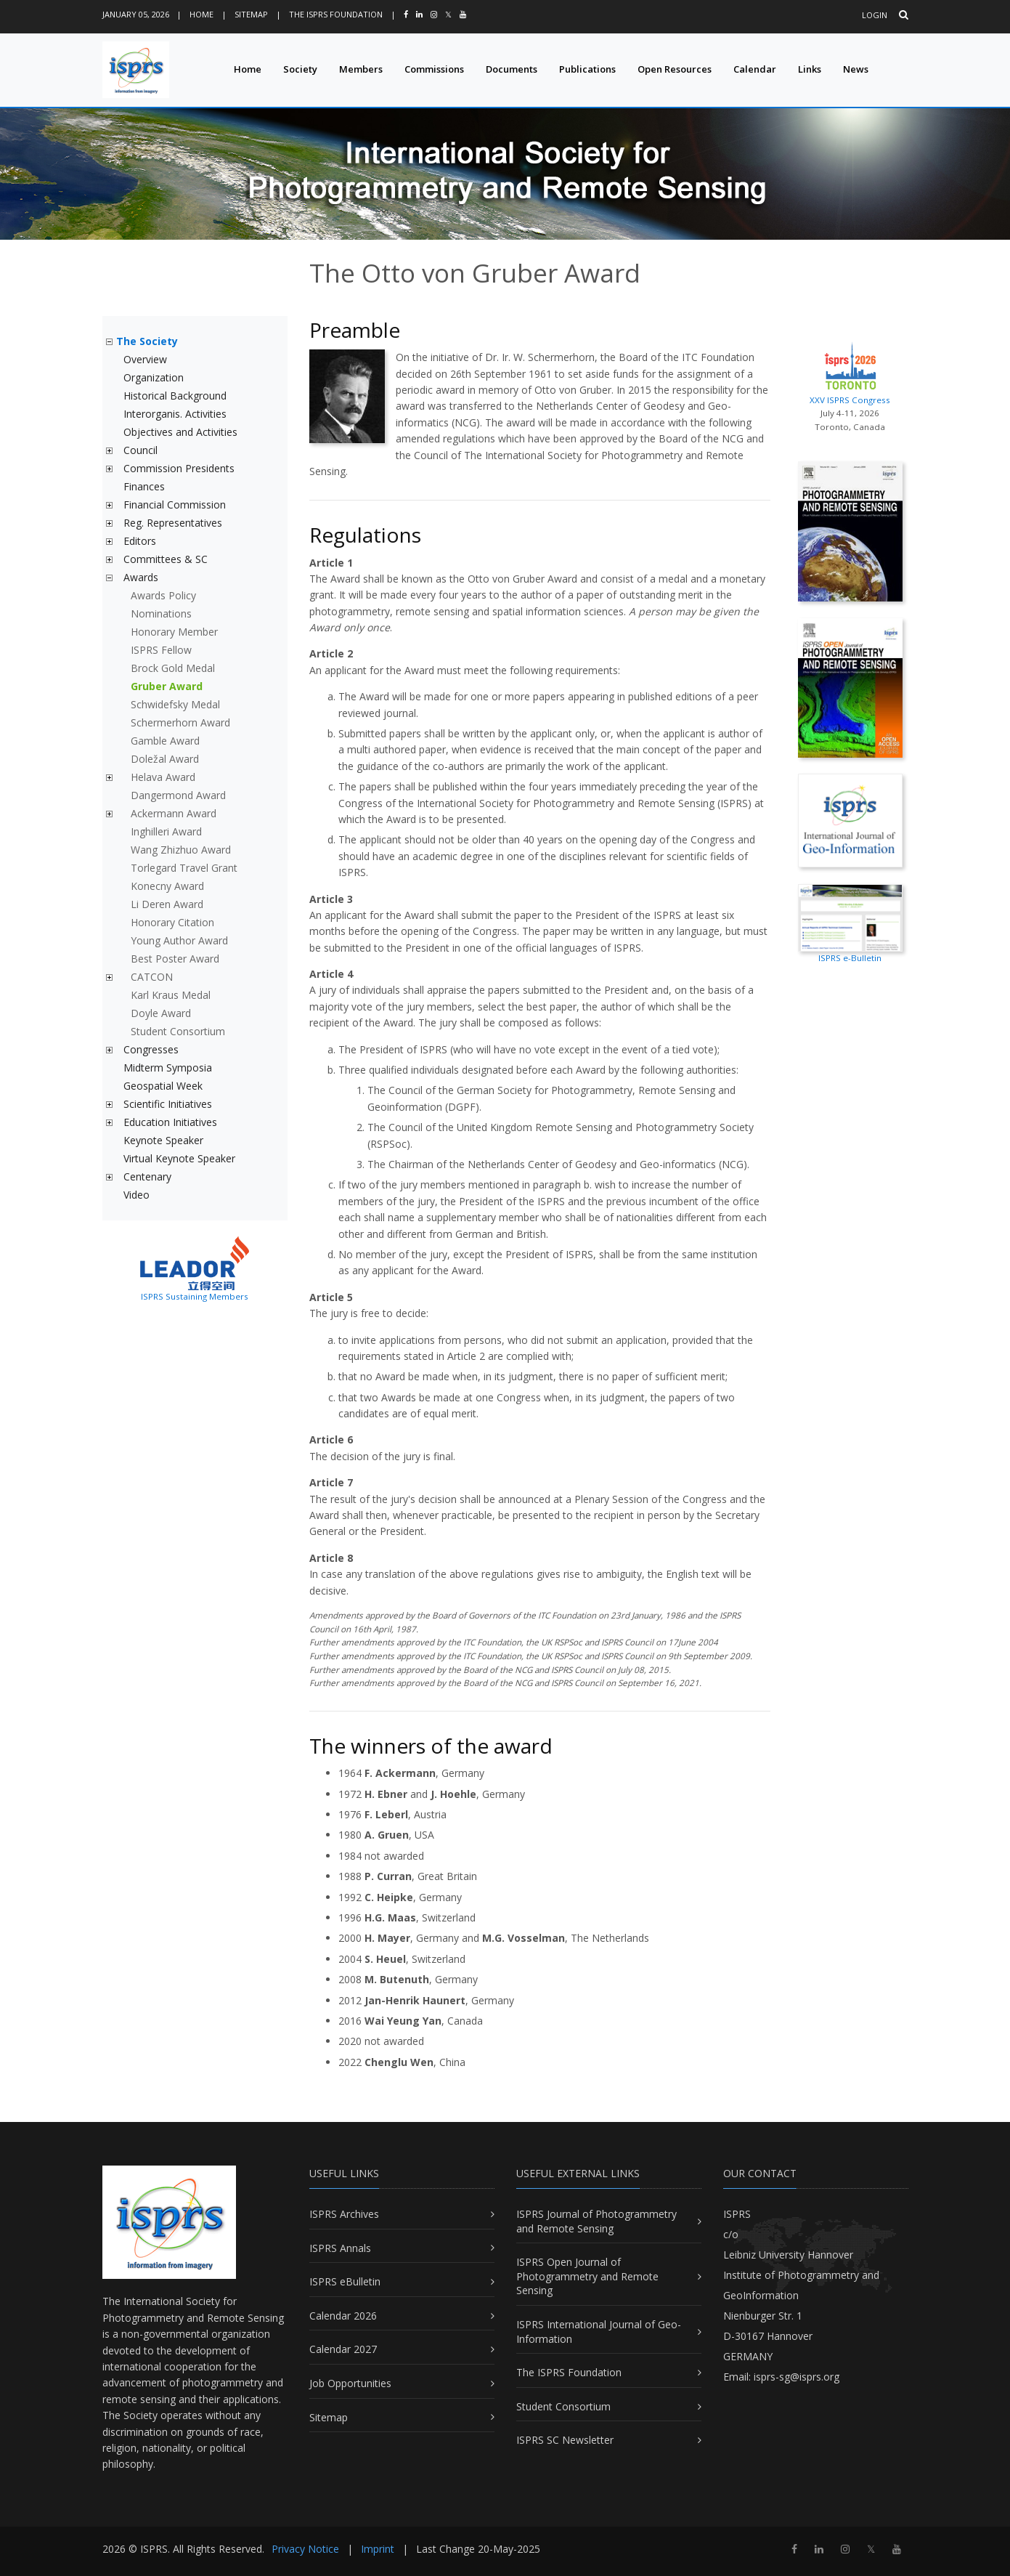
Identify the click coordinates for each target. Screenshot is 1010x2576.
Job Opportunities (350, 2383)
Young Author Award (179, 940)
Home (201, 14)
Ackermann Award (173, 813)
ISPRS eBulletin (344, 2281)
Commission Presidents (179, 468)
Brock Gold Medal (173, 668)
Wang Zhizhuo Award (181, 849)
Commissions (434, 69)
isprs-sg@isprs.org (796, 2376)
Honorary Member (174, 632)
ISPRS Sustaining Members (194, 1296)
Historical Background (175, 395)
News (855, 69)
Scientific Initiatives (167, 1104)
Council (140, 450)
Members (361, 69)
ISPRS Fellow (161, 650)
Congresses (151, 1049)
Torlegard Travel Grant (184, 868)
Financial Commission (174, 504)
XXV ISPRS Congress (850, 371)
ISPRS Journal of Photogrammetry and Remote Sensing (596, 2221)
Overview (145, 359)
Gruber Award (167, 686)
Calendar (754, 69)
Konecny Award (167, 886)
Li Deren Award (167, 904)
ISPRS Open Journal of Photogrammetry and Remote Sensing (587, 2276)
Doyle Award (161, 1013)
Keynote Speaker (163, 1140)
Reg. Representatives (172, 523)
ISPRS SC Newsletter (565, 2440)
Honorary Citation (172, 922)
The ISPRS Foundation (336, 14)
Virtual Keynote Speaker (179, 1158)
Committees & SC (165, 559)
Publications (587, 69)
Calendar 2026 (343, 2315)
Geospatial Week (163, 1086)
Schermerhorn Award (180, 722)
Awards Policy (163, 595)
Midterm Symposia (167, 1067)
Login (874, 14)
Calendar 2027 (343, 2349)
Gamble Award (165, 741)
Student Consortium (178, 1031)
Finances (144, 486)
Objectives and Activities (180, 432)
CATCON (152, 977)
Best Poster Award (175, 958)
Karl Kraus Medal (171, 995)
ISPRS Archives (344, 2214)
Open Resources (675, 69)
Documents (511, 69)
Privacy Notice (305, 2549)
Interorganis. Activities (175, 414)
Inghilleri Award (166, 831)
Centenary (147, 1176)
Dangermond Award (178, 795)
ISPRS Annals (340, 2248)
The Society (147, 341)
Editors (139, 541)
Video (136, 1195)
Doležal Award (165, 759)
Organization (153, 377)
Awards (140, 577)
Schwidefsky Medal (175, 704)
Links (809, 69)
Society (300, 69)
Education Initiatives (170, 1122)
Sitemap (251, 14)
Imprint (377, 2549)
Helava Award (163, 777)
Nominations (161, 613)
